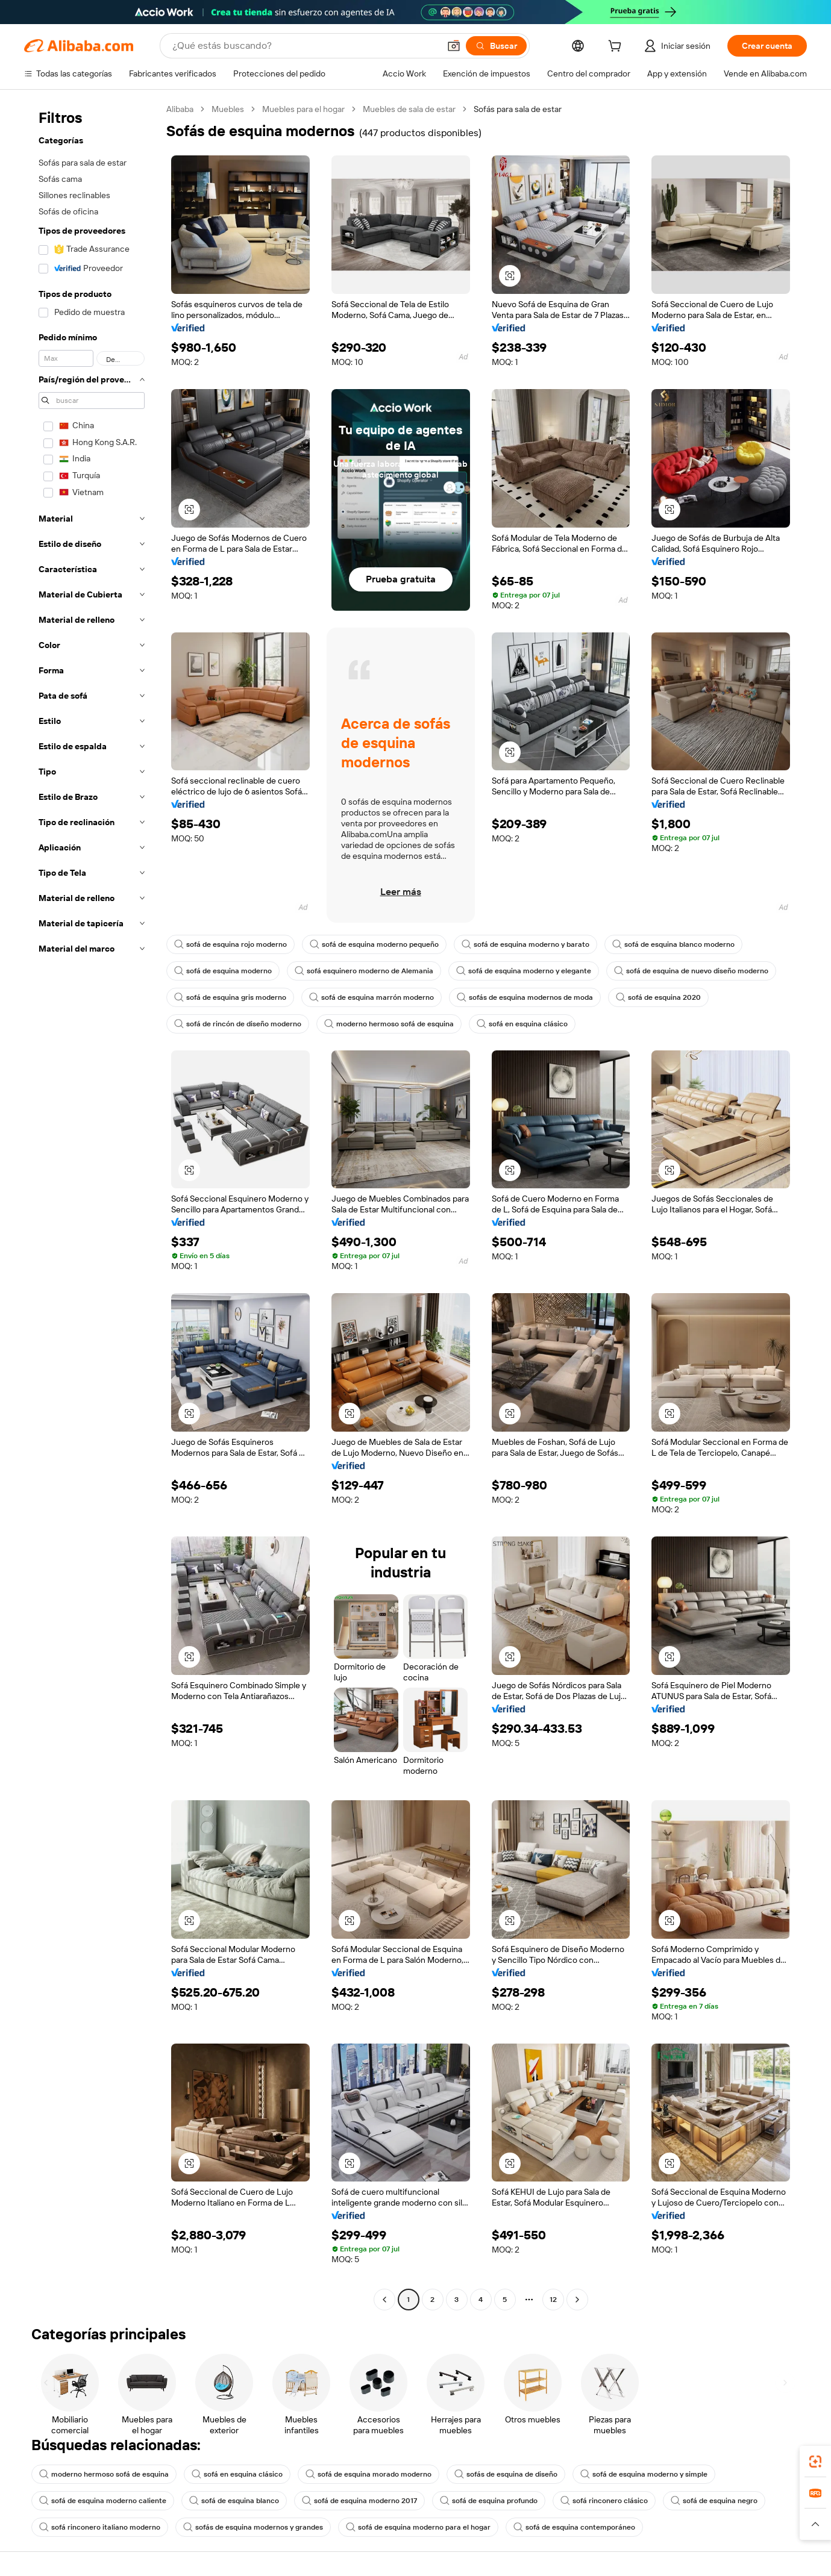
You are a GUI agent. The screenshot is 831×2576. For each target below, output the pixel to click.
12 (553, 2299)
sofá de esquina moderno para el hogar (418, 2527)
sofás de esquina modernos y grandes (253, 2527)
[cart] (617, 47)
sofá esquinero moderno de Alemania (364, 971)
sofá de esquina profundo (489, 2501)
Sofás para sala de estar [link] (518, 109)
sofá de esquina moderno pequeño (374, 944)
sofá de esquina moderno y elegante (523, 971)
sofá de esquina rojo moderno (230, 944)
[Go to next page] (577, 2299)
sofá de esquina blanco (234, 2501)
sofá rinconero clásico (604, 2501)
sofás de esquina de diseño (505, 2474)
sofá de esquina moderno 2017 (359, 2501)
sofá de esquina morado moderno (368, 2474)
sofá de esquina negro (714, 2501)
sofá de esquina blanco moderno (673, 944)
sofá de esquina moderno (223, 971)
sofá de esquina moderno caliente (102, 2501)
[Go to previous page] (384, 2299)
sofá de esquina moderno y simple (643, 2474)
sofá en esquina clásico (522, 1024)
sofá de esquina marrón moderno (371, 997)
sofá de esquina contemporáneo (574, 2527)
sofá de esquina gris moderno (230, 997)
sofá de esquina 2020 (658, 997)
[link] (815, 2461)
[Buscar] (496, 45)
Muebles (228, 109)
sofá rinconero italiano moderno (99, 2527)
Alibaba (179, 109)
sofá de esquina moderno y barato (525, 944)
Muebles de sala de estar (409, 109)
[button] (454, 46)
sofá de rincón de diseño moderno (237, 1024)
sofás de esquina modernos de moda (525, 997)
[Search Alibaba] (304, 45)
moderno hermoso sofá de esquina (389, 1024)
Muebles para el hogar (303, 109)
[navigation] (91, 1205)
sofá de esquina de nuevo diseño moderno (691, 971)
